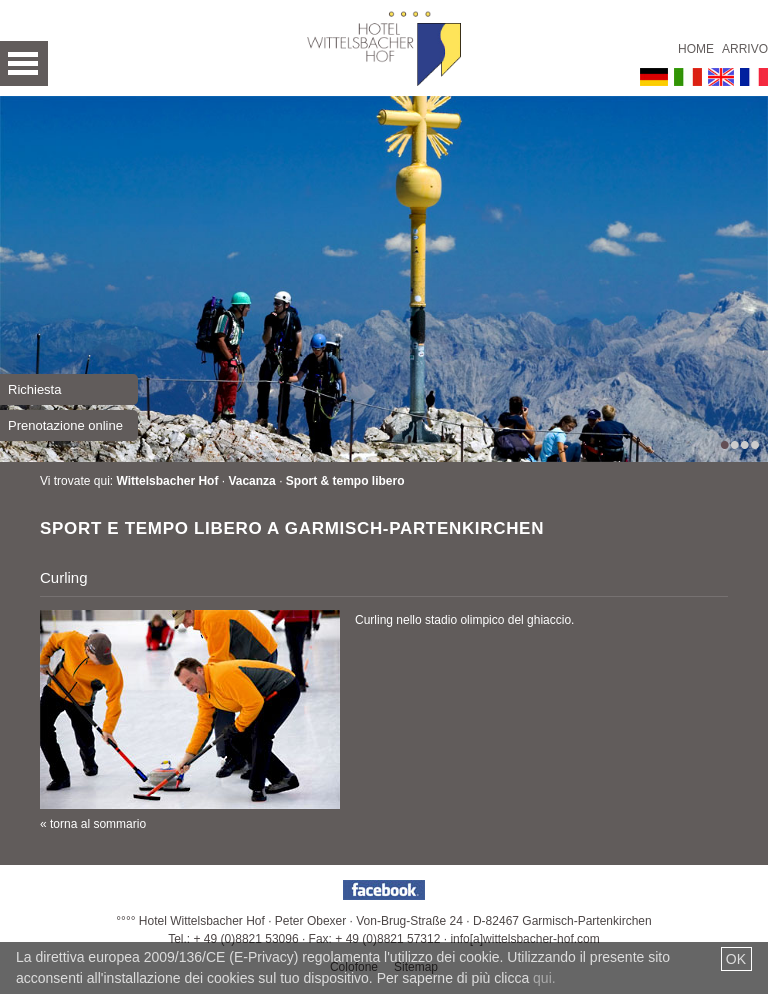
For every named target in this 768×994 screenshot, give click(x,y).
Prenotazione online (65, 425)
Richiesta (34, 389)
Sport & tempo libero (345, 481)
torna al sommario (98, 824)
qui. (544, 978)
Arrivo (745, 49)
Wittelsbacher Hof (168, 481)
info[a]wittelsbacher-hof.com (524, 939)
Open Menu (24, 63)
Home (696, 49)
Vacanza (251, 481)
